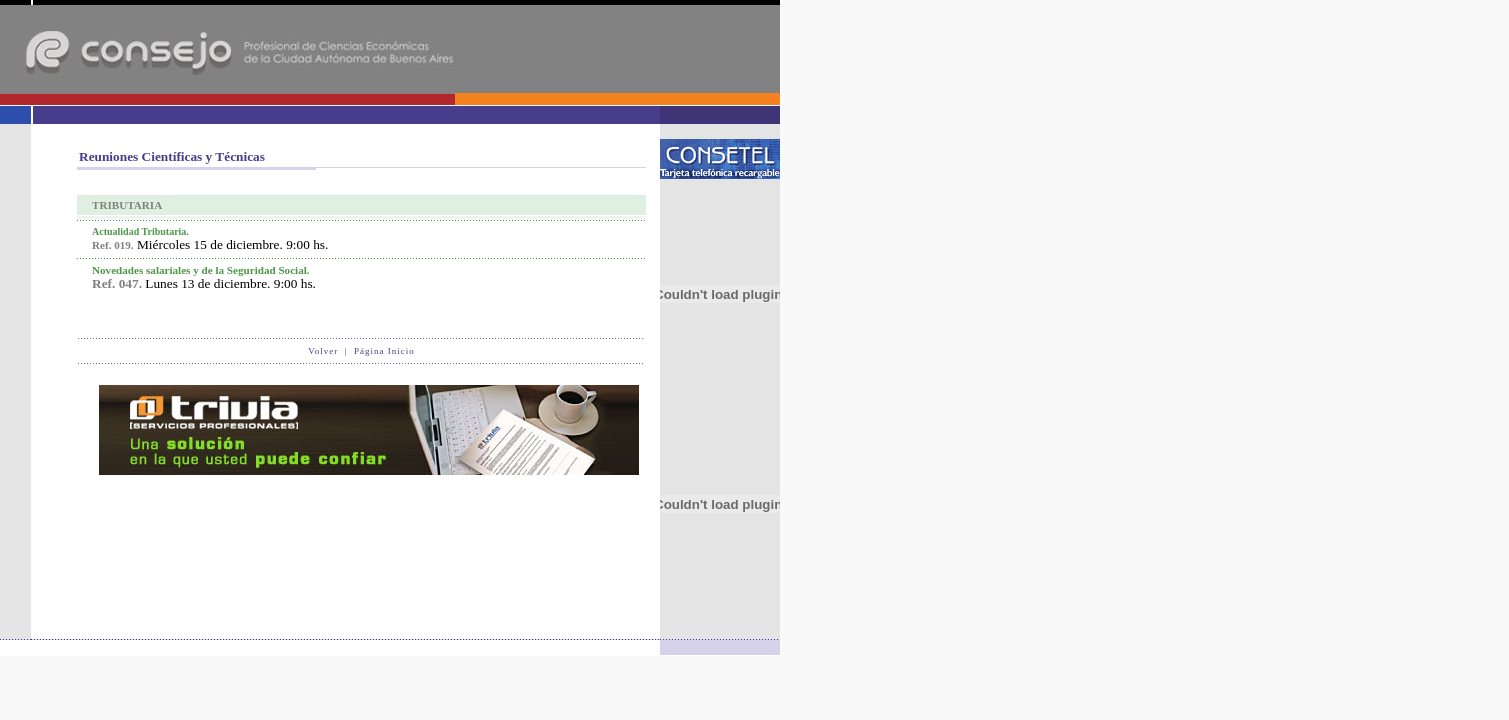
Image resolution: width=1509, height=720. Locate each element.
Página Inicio (384, 351)
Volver (323, 351)
